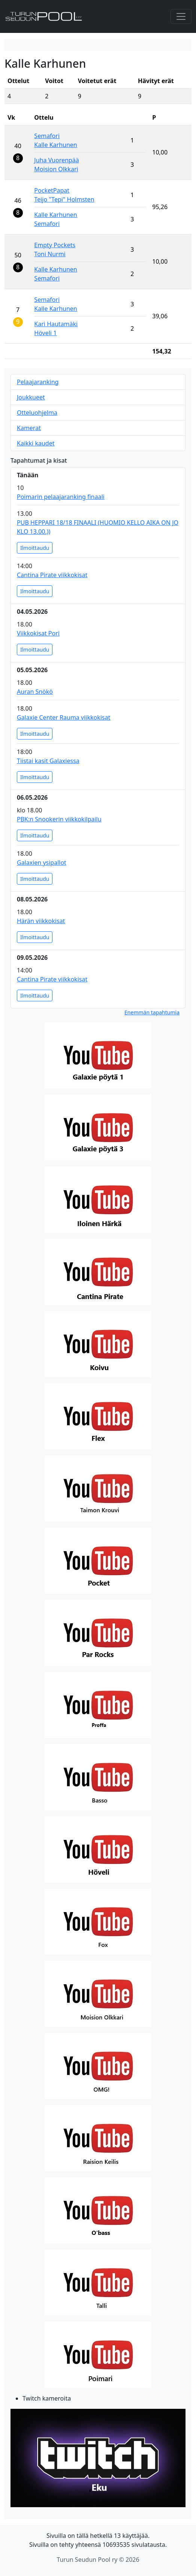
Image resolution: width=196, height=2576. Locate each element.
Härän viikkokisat (41, 921)
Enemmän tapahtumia (152, 1012)
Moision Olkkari (56, 169)
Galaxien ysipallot (41, 862)
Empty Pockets (54, 245)
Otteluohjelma (37, 412)
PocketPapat (51, 190)
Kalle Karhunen (55, 145)
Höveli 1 (45, 333)
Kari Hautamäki (56, 324)
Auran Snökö (35, 691)
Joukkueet (31, 397)
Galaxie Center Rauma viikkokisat (63, 717)
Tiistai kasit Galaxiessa (48, 761)
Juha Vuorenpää (56, 160)
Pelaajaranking (37, 382)
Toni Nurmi (49, 254)
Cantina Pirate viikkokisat (52, 575)
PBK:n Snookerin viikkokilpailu (59, 819)
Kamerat (29, 428)
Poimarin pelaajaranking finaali (61, 497)
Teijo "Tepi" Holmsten (64, 199)
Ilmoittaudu (34, 547)
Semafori (47, 136)
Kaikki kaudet (35, 443)
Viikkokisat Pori (38, 633)
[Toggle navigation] (181, 16)
